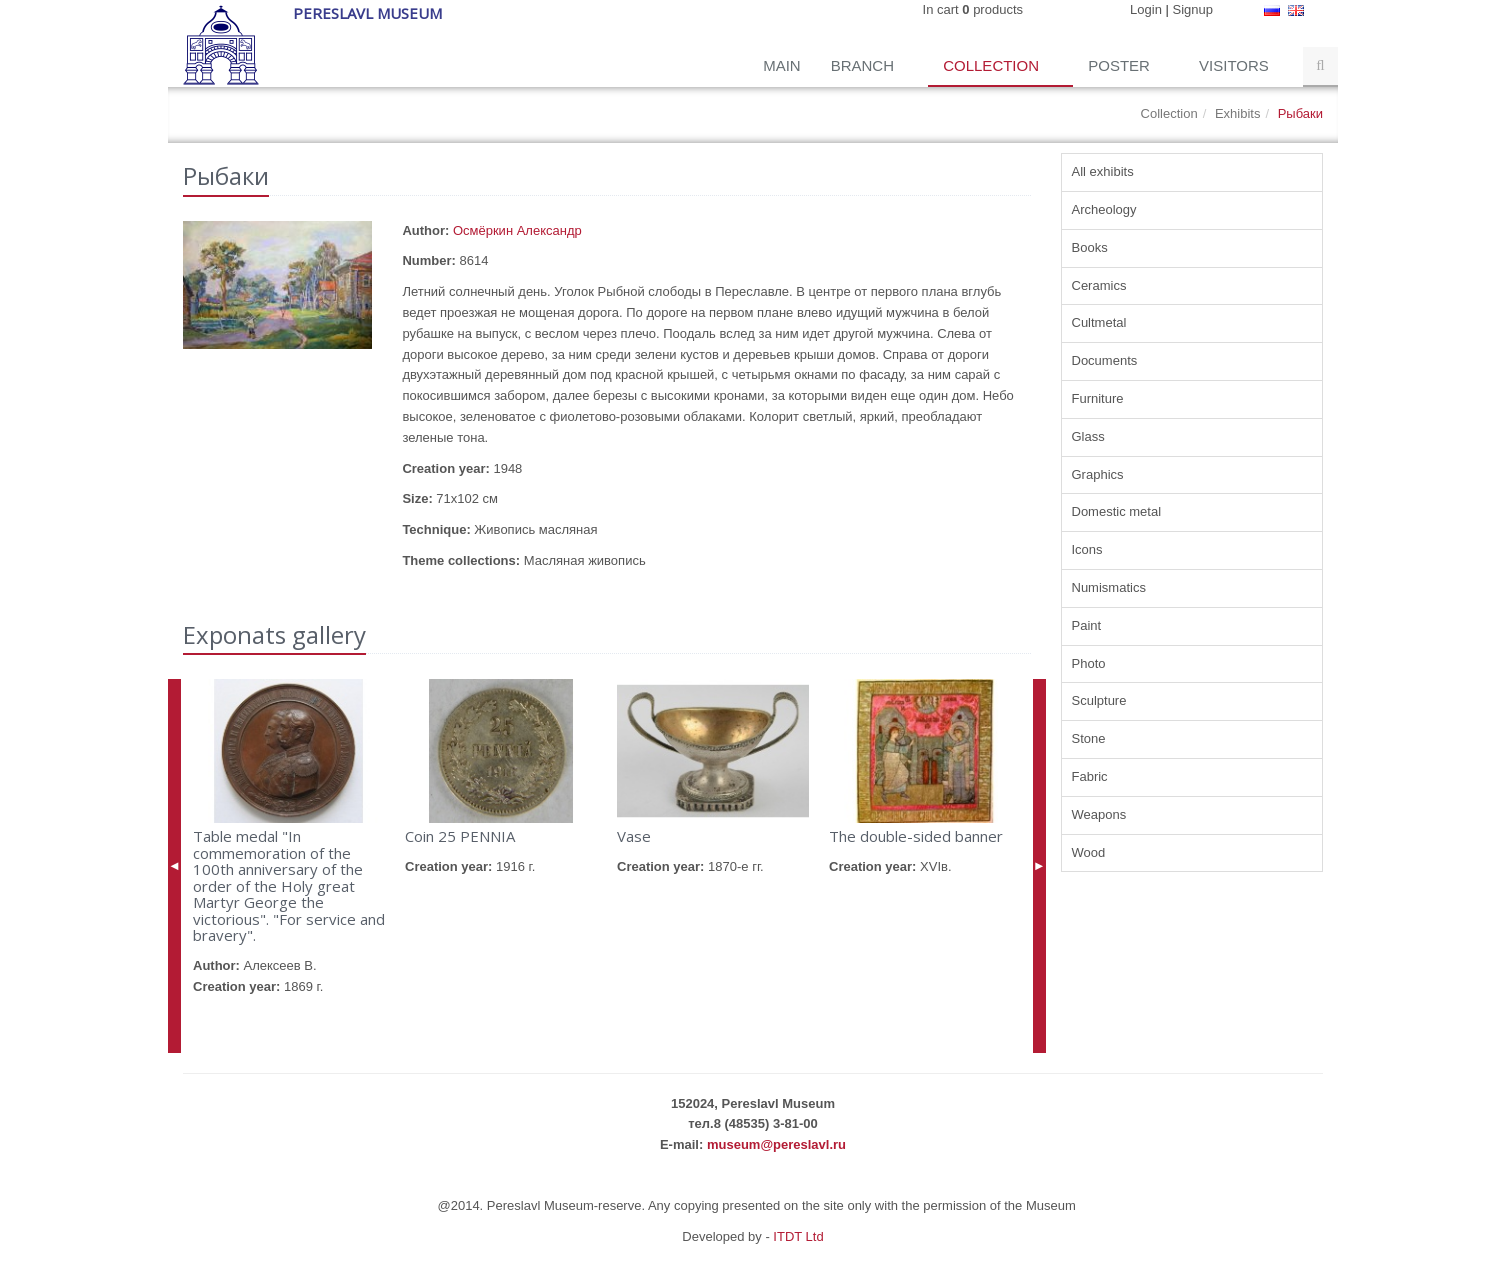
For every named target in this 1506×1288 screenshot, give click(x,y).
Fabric (1090, 776)
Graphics (1098, 474)
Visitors (1236, 65)
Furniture (1098, 398)
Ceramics (1099, 285)
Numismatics (1109, 587)
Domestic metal (1117, 511)
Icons (1087, 549)
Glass (1088, 436)
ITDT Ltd (798, 1236)
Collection (993, 65)
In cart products (973, 9)
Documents (1105, 360)
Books (1090, 247)
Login (1146, 9)
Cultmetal (1099, 322)
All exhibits (1103, 171)
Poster (1121, 65)
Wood (1089, 852)
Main (782, 65)
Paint (1087, 625)
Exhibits (1238, 113)
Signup (1193, 9)
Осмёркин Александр (517, 230)
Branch (865, 65)
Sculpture (1099, 700)
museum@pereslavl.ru (776, 1144)
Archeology (1104, 209)
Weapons (1099, 814)
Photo (1089, 663)
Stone (1089, 738)
